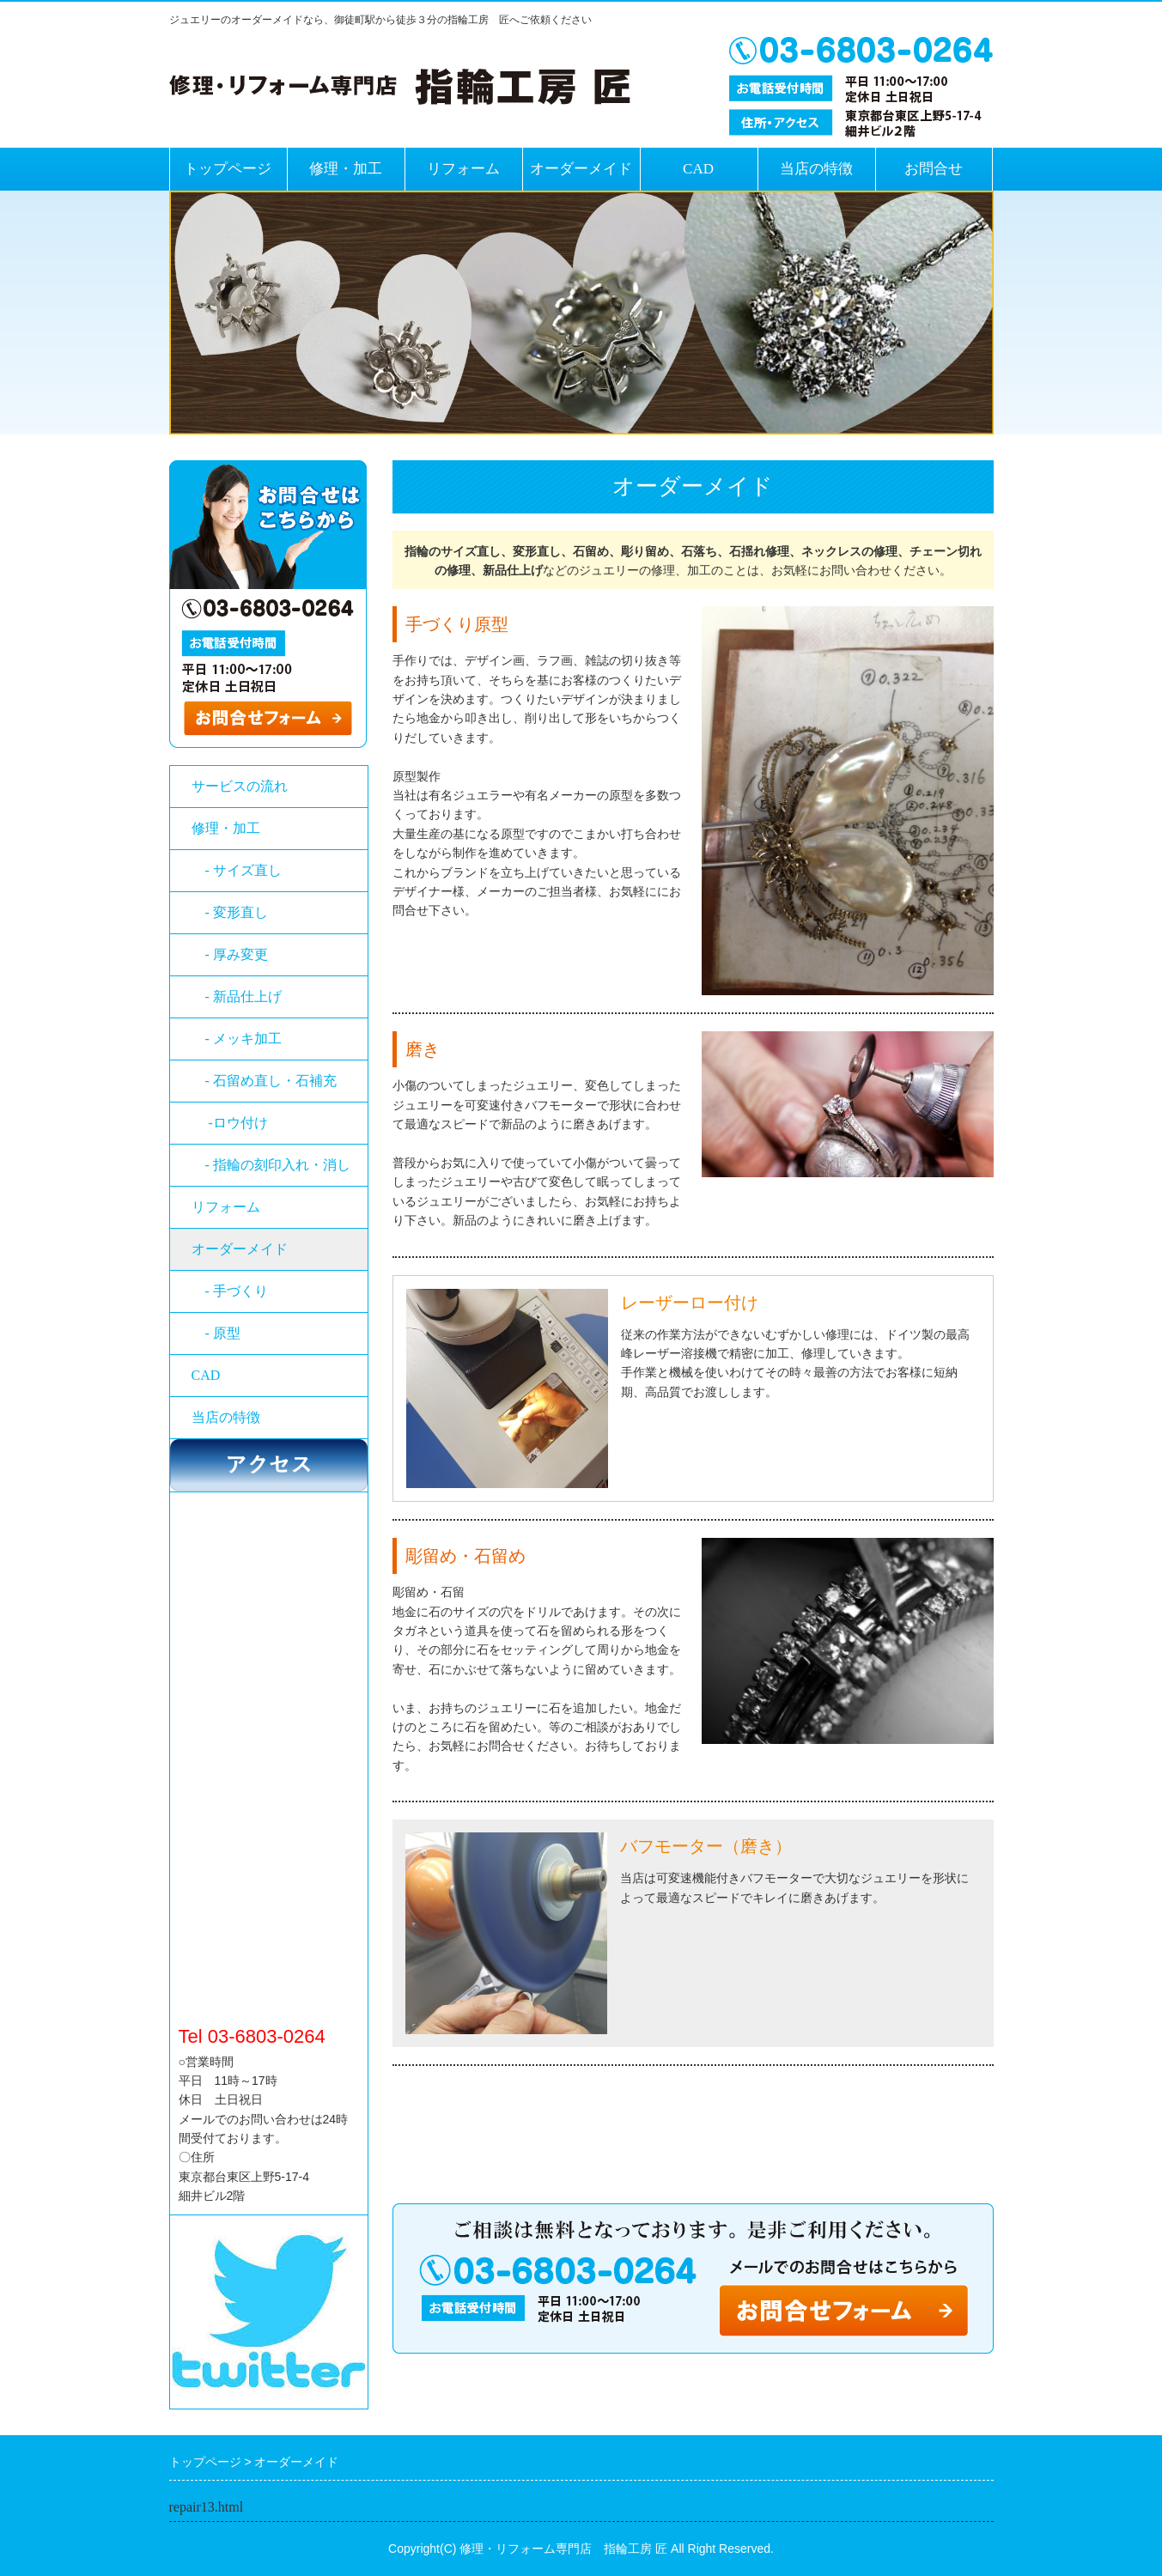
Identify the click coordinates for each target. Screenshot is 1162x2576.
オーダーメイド (581, 169)
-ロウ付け (237, 1122)
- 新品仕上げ (237, 996)
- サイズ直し (237, 870)
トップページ (227, 169)
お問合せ (933, 169)
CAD (698, 169)
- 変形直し (230, 912)
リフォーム (463, 169)
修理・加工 (345, 169)
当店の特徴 (816, 169)
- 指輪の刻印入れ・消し (271, 1164)
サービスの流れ (240, 786)
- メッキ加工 (237, 1038)
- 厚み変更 (237, 954)
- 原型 (216, 1333)
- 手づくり (230, 1291)
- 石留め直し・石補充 (271, 1080)
